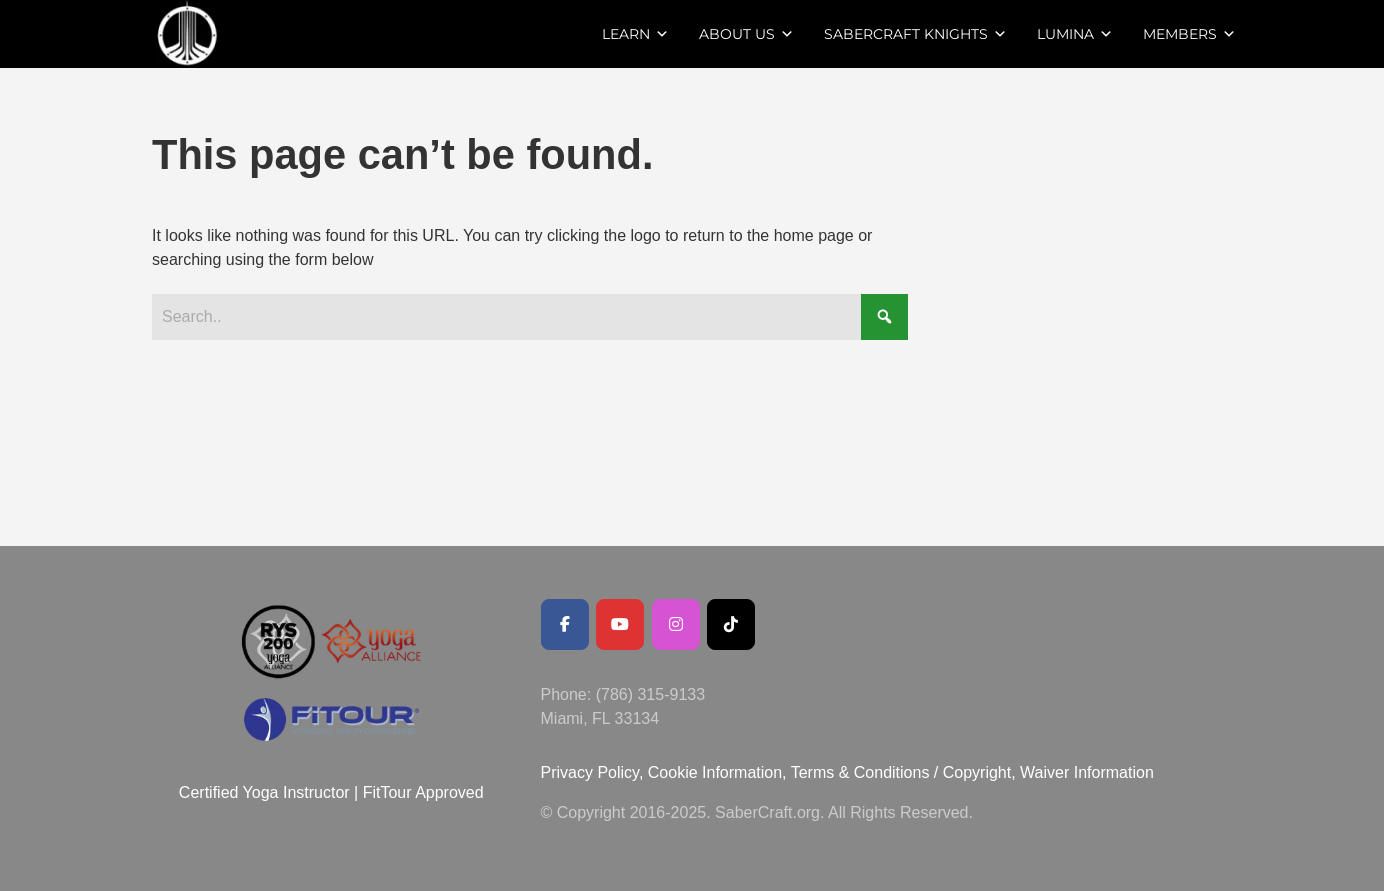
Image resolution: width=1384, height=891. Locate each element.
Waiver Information (1087, 772)
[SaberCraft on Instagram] (676, 624)
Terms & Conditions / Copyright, (903, 772)
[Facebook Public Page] (565, 624)
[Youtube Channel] (620, 624)
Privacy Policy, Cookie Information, (666, 772)
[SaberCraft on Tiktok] (731, 624)
